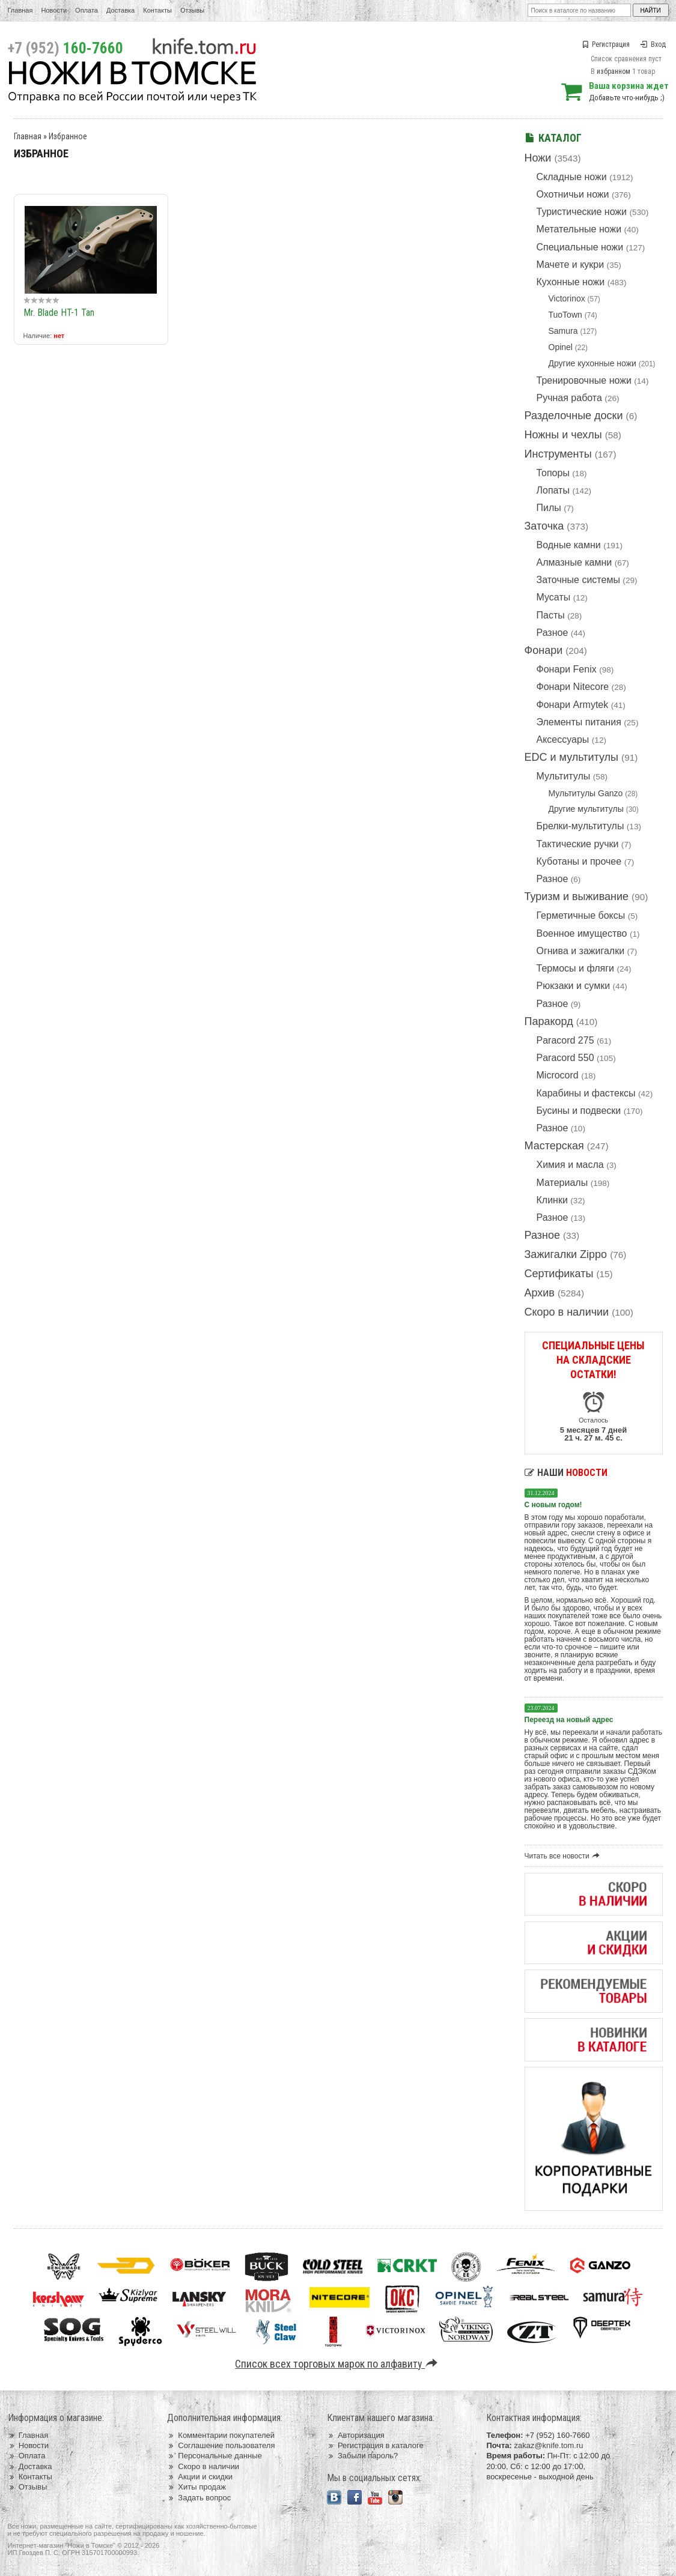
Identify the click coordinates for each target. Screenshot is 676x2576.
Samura (563, 331)
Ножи (538, 158)
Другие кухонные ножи (592, 363)
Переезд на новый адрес (569, 1720)
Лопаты (553, 490)
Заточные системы (578, 580)
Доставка (120, 10)
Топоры (553, 473)
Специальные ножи (580, 247)
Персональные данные (214, 2455)
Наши (566, 1472)
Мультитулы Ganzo (586, 793)
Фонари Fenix (567, 669)
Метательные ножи (579, 229)
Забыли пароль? (362, 2455)
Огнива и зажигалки (581, 951)
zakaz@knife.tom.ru (548, 2445)
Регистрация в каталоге (375, 2445)
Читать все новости (564, 1856)
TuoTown (565, 314)
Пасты (551, 615)
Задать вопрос (199, 2497)
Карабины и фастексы (586, 1093)
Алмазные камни (574, 562)
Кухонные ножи (571, 282)
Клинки (552, 1200)
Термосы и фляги (575, 968)
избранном (613, 71)
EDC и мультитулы (572, 757)
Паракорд (549, 1021)
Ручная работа (569, 398)
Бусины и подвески (579, 1110)
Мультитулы (564, 776)
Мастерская (554, 1146)
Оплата (86, 10)
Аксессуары (563, 739)
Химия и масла (570, 1165)
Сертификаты (559, 1274)
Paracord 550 (565, 1058)
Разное (552, 632)
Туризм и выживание (577, 896)
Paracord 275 (565, 1040)
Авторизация (356, 2435)
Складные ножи (572, 177)
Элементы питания (579, 722)
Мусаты (554, 597)
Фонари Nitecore (573, 687)
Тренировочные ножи (584, 380)
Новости (54, 10)
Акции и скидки (200, 2476)
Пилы (549, 508)
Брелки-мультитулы (580, 826)
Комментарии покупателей (221, 2435)
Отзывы (192, 10)
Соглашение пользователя (221, 2445)
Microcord (558, 1075)
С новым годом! (553, 1505)
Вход (653, 44)
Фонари (544, 650)
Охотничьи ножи (573, 194)
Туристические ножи (582, 212)
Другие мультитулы (586, 809)
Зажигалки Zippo (566, 1254)
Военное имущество (582, 933)
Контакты (157, 10)
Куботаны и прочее (579, 861)
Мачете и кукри (570, 264)
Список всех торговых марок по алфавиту (338, 2363)
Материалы (562, 1183)
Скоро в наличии (567, 1312)
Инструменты (558, 454)
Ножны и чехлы (563, 435)
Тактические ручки (578, 844)
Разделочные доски (574, 416)
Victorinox (567, 298)
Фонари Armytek (573, 705)
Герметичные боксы (581, 915)
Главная (20, 10)
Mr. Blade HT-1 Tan (58, 312)
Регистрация (606, 44)
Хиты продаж (196, 2486)
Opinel (561, 347)
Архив (540, 1293)
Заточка (544, 526)
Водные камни (569, 545)
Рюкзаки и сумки (574, 986)
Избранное (68, 136)
